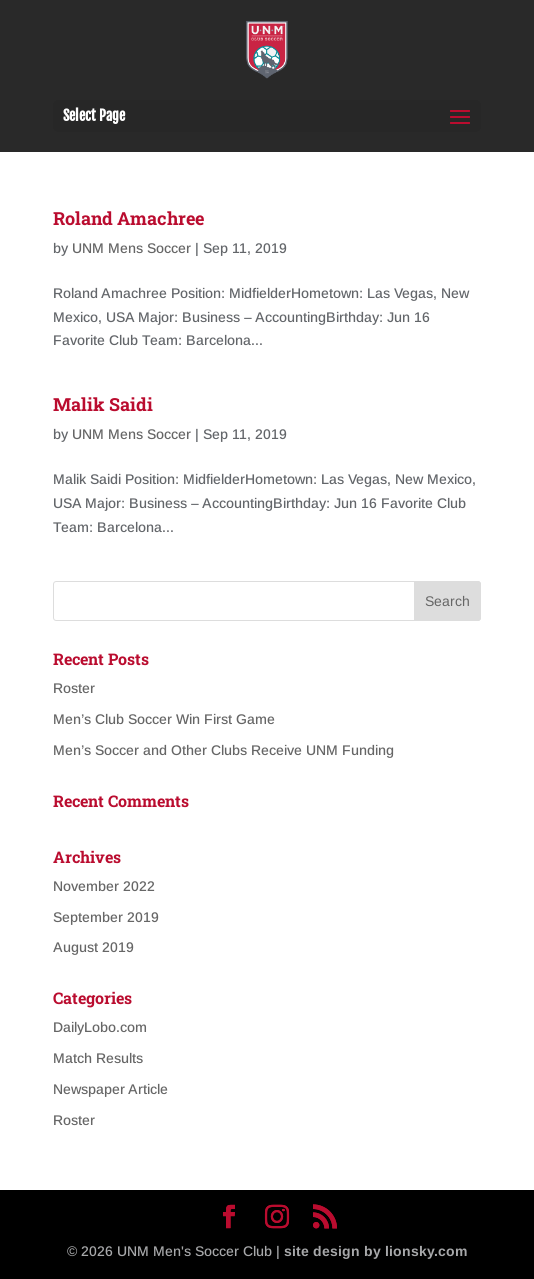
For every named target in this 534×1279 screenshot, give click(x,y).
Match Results (98, 1058)
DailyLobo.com (100, 1027)
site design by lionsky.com (375, 1251)
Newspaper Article (110, 1089)
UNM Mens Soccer (131, 248)
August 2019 (93, 947)
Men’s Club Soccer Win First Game (164, 719)
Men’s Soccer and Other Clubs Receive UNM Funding (223, 750)
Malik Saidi (103, 404)
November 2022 (104, 886)
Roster (74, 688)
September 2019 (106, 917)
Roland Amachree (128, 218)
